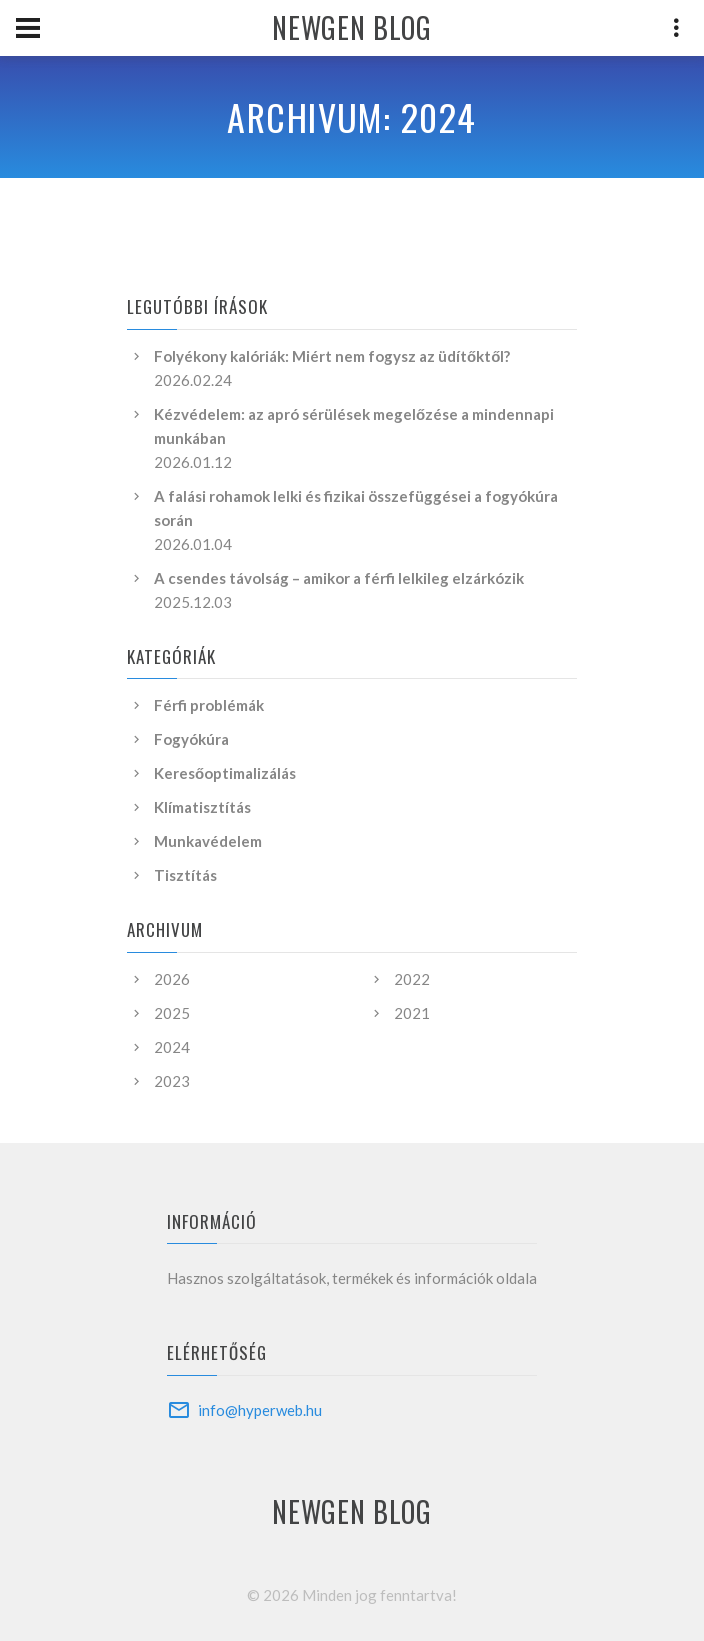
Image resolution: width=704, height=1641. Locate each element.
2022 (412, 979)
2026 (172, 979)
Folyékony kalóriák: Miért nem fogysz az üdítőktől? (332, 356)
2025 (172, 1013)
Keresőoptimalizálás (225, 773)
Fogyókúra (191, 739)
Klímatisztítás (202, 807)
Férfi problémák (209, 705)
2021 (412, 1013)
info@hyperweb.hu (260, 1410)
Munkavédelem (208, 841)
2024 (172, 1047)
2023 (172, 1081)
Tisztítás (185, 875)
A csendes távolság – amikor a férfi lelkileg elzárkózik (339, 578)
